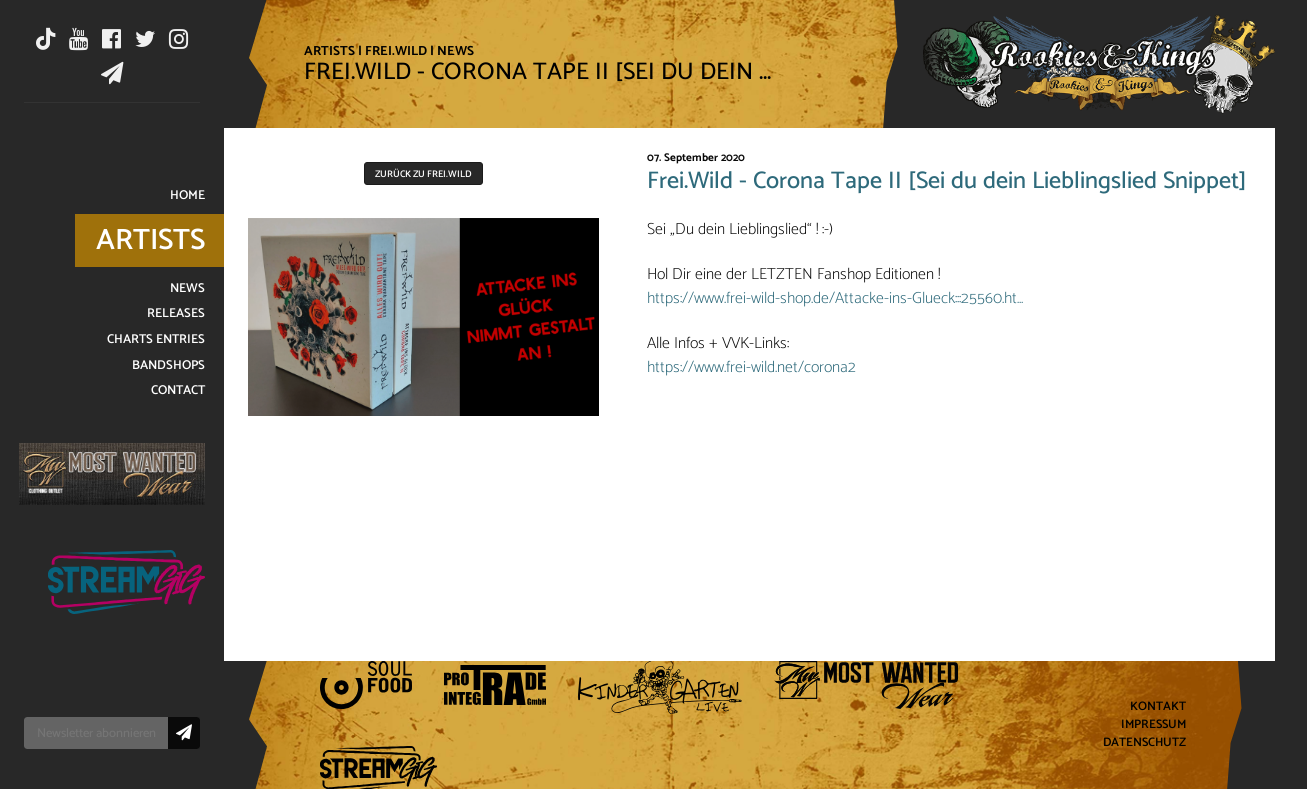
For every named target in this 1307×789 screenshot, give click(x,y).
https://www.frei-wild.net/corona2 (751, 367)
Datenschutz (1144, 743)
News (455, 51)
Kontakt (1158, 707)
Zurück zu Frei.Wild (423, 174)
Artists (329, 51)
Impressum (1153, 725)
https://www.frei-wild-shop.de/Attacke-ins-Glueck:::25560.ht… (835, 298)
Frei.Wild (396, 51)
